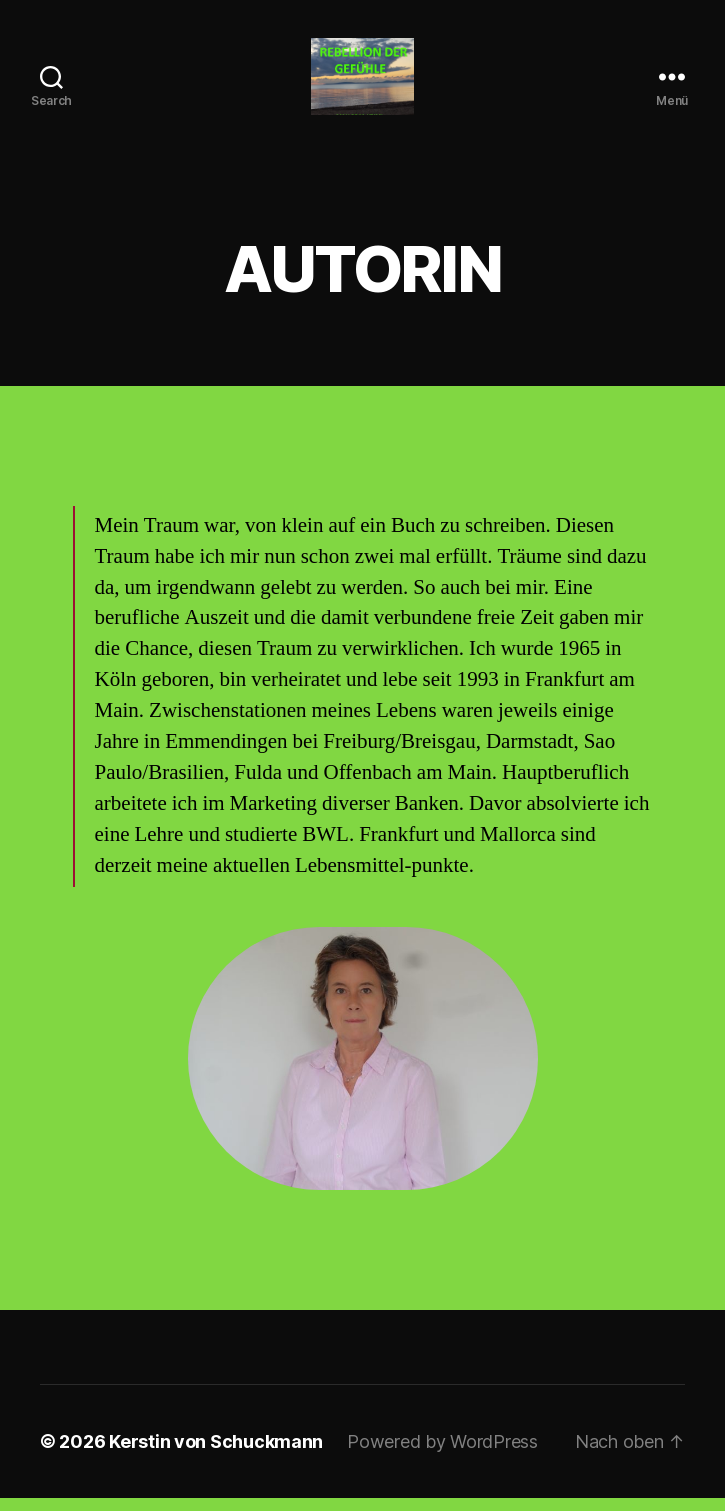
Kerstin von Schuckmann (216, 1454)
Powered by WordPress (442, 1454)
